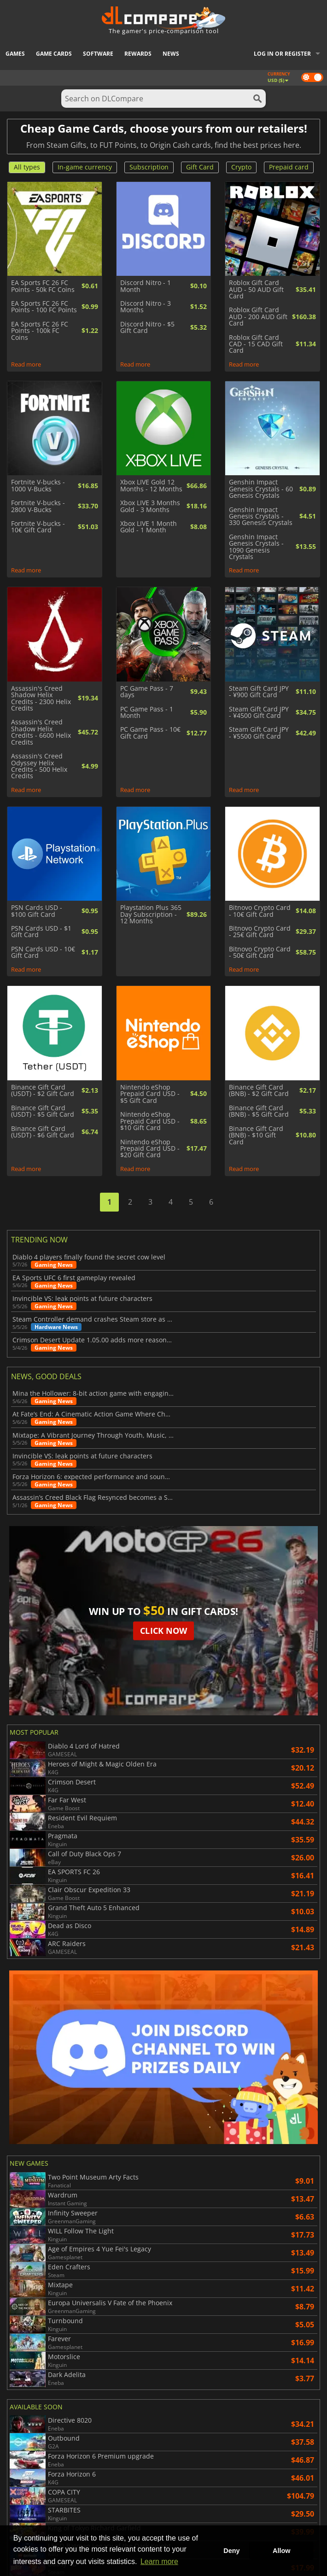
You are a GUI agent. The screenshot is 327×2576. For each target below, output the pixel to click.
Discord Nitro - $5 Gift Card (147, 327)
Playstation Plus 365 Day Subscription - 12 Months (150, 914)
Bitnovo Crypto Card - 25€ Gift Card (260, 931)
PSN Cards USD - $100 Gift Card (36, 911)
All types (27, 167)
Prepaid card (289, 167)
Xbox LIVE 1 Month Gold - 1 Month (148, 527)
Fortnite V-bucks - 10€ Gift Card (38, 527)
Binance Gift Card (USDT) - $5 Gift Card (42, 1111)
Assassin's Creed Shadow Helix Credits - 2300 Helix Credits (41, 698)
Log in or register (282, 54)
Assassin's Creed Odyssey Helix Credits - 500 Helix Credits (39, 766)
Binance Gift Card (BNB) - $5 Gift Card (259, 1111)
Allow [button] (281, 2550)
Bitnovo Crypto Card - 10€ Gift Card (260, 911)
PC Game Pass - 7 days (146, 692)
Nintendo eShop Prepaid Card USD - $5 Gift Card (150, 1094)
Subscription (149, 167)
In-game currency (85, 167)
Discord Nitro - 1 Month (145, 286)
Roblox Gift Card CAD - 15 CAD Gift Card (256, 344)
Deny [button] (231, 2550)
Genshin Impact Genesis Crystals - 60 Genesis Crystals (261, 489)
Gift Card (200, 167)
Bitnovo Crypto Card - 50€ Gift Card (260, 952)
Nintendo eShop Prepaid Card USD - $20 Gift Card (150, 1149)
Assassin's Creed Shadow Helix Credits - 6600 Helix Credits (41, 732)
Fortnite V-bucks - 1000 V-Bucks (38, 485)
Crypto (241, 167)
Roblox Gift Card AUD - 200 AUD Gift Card (258, 316)
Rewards (138, 54)
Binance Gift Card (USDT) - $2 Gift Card (42, 1090)
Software (98, 54)
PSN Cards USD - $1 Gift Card (41, 931)
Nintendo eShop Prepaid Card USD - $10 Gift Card (150, 1121)
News (171, 54)
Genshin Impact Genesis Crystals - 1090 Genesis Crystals (256, 547)
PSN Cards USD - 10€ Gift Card (43, 952)
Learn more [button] (159, 2561)
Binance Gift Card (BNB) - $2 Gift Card (259, 1090)
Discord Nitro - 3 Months (145, 307)
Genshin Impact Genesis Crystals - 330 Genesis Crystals (260, 516)
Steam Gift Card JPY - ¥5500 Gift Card (259, 733)
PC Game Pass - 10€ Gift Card (150, 733)
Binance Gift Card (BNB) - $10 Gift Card (256, 1135)
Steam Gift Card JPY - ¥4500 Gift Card (259, 712)
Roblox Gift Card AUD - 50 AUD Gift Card (256, 289)
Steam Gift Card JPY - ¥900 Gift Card (259, 692)
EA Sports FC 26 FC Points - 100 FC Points (44, 307)
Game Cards (54, 54)
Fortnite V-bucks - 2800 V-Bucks (38, 506)
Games (15, 54)
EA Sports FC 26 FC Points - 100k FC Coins (39, 331)
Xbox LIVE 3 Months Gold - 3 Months (150, 506)
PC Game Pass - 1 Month (146, 712)
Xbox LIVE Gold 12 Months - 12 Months (151, 485)
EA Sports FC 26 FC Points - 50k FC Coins (43, 286)
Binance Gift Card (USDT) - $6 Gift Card (42, 1132)
